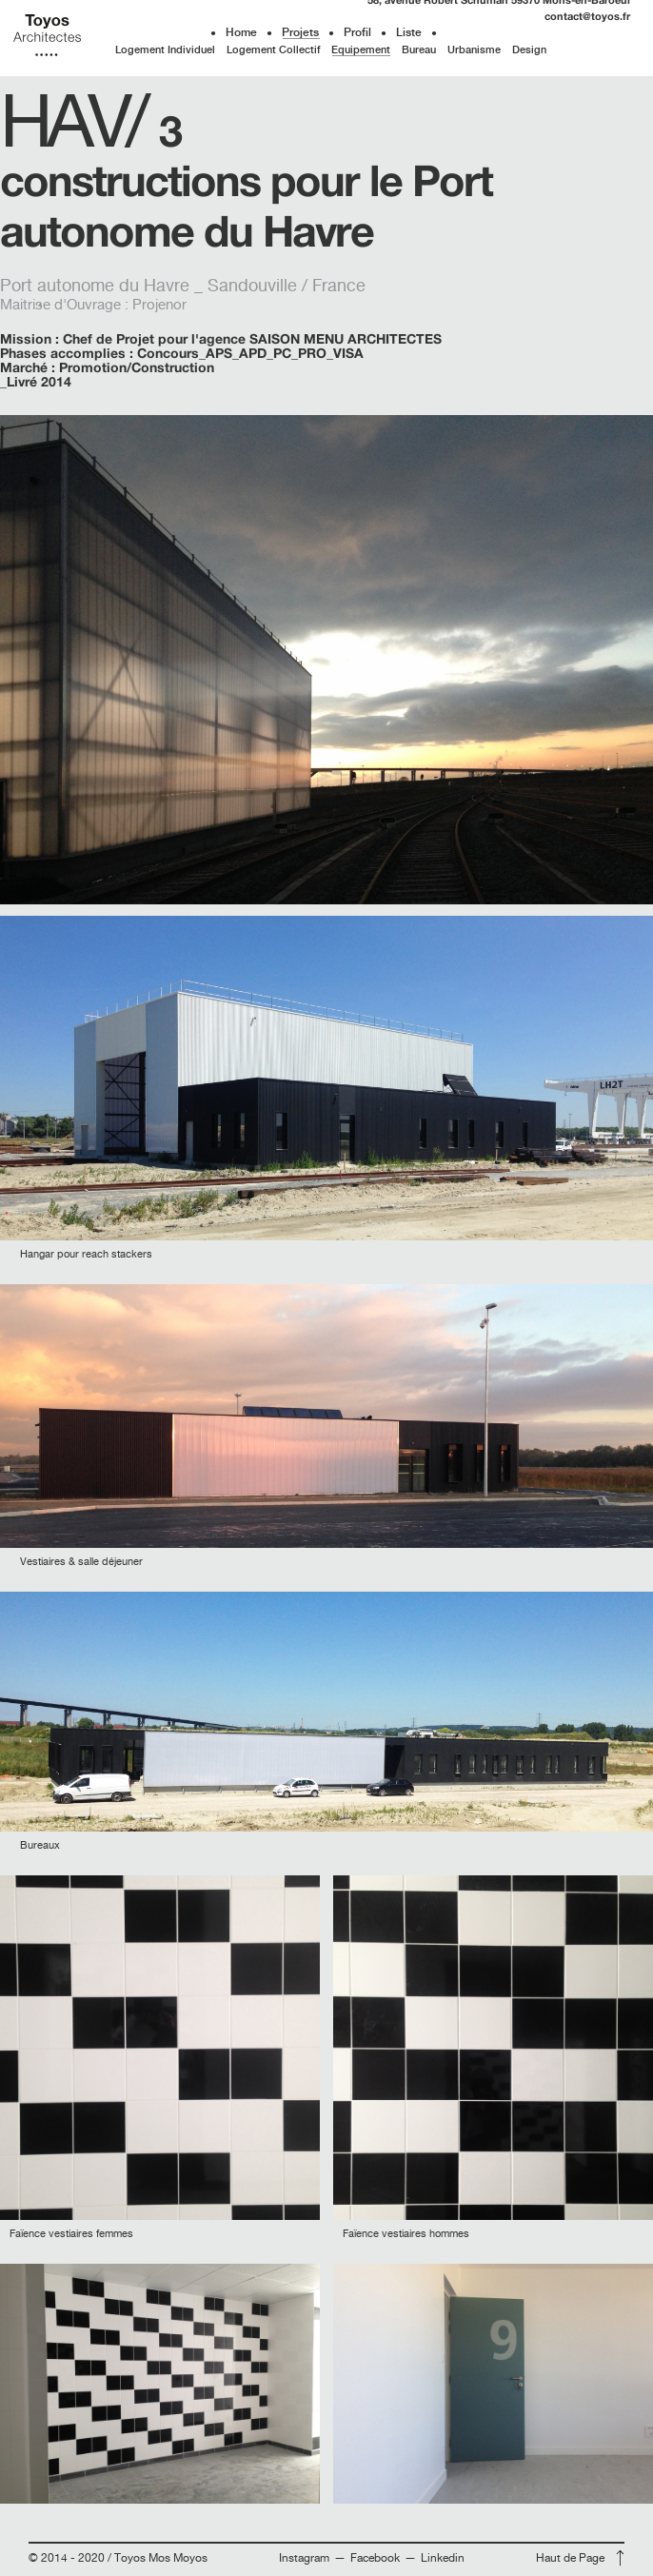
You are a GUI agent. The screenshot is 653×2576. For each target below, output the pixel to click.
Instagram (305, 2558)
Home (241, 32)
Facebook (376, 2558)
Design (529, 50)
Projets (300, 32)
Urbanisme (474, 50)
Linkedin (443, 2558)
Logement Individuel (165, 50)
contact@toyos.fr (587, 16)
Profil (357, 32)
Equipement (360, 50)
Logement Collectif (273, 50)
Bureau (419, 50)
